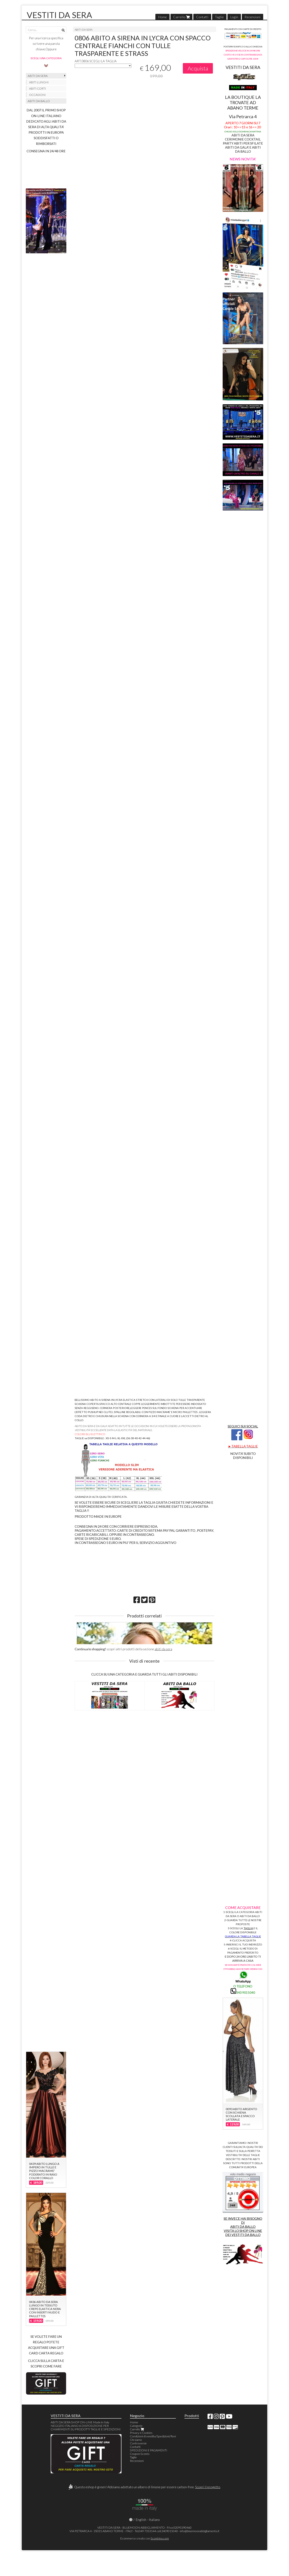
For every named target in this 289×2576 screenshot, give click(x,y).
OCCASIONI (37, 94)
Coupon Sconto (139, 2453)
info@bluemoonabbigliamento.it (199, 2531)
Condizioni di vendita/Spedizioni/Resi (153, 2436)
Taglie (219, 17)
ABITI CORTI (37, 88)
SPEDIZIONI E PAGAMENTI (148, 2450)
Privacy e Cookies (141, 2432)
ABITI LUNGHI (39, 82)
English (141, 2520)
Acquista (198, 68)
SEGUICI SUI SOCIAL (243, 1426)
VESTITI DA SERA (59, 15)
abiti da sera (163, 1649)
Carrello (181, 17)
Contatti (202, 17)
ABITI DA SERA (84, 29)
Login (234, 17)
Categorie (136, 2425)
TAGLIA (248, 1928)
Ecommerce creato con (144, 2538)
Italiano (154, 2520)
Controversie (138, 2443)
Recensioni (252, 17)
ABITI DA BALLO (39, 101)
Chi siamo (136, 2439)
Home (162, 17)
